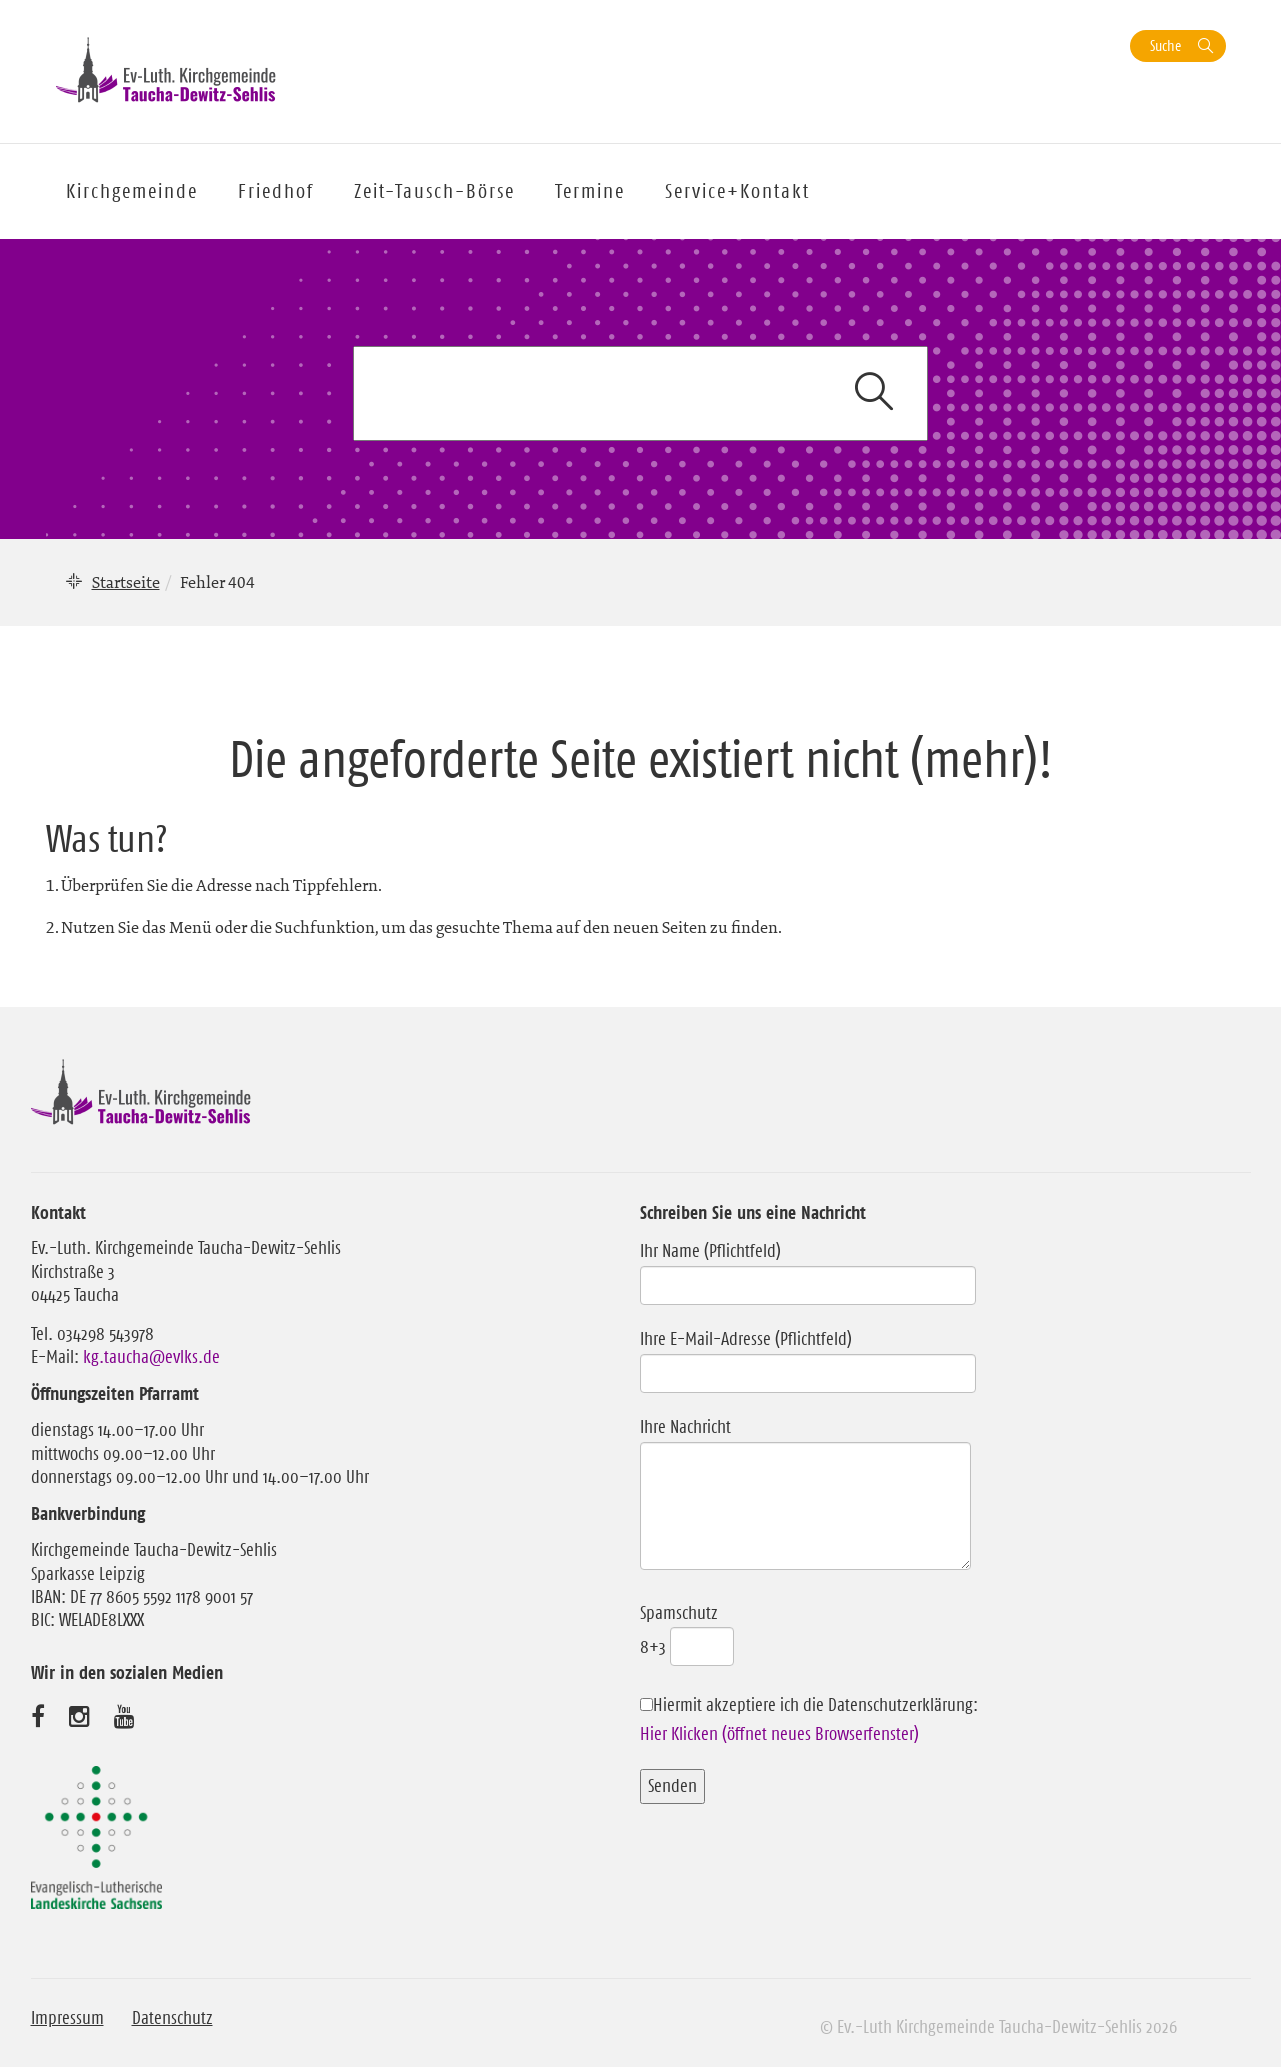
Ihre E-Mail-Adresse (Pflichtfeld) (808, 1356)
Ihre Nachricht (805, 1495)
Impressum (67, 2018)
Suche (1165, 45)
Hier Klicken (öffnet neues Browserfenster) (779, 1734)
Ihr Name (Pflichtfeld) (808, 1268)
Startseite (126, 582)
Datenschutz (172, 2018)
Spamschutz (687, 1630)
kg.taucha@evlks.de (151, 1357)
